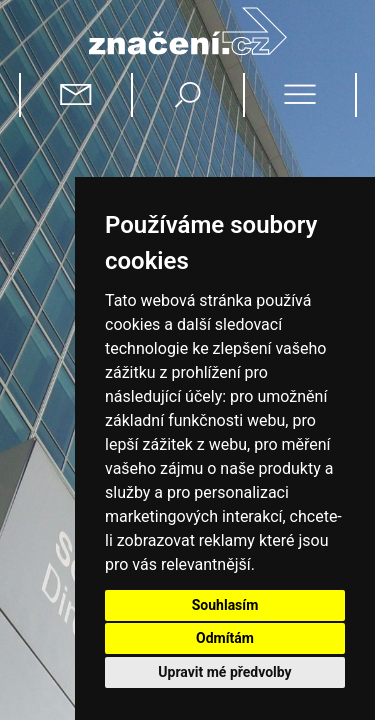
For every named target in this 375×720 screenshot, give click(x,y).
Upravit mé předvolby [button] (224, 672)
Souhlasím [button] (225, 605)
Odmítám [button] (225, 638)
